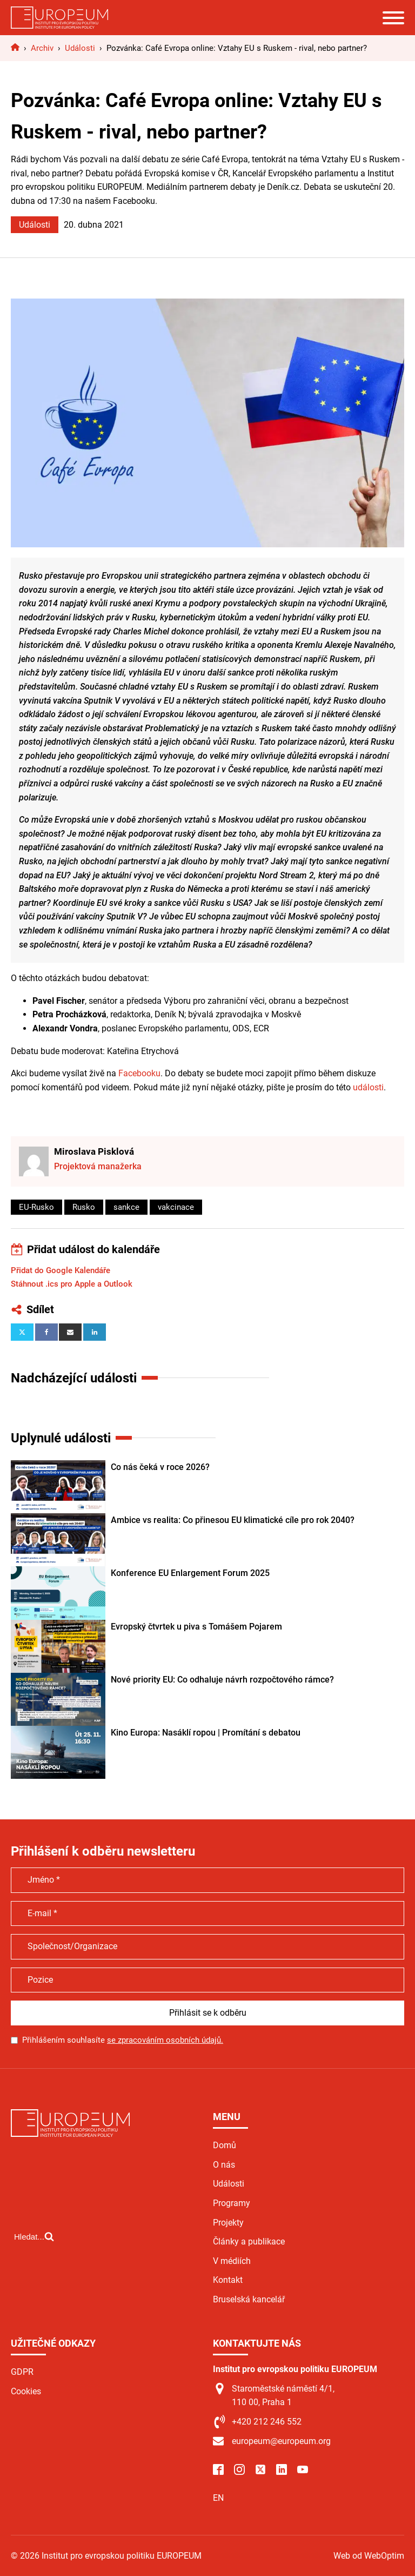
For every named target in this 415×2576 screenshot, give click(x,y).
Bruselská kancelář (249, 2299)
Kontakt (228, 2280)
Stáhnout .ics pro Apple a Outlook (71, 1284)
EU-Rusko (36, 1207)
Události (34, 225)
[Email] (70, 1332)
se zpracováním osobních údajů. (165, 2040)
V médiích (232, 2261)
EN (218, 2498)
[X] (22, 1332)
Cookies (26, 2391)
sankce (126, 1207)
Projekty (228, 2222)
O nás (224, 2165)
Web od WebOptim (368, 2556)
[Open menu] (393, 17)
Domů (224, 2145)
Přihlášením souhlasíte (122, 2040)
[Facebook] (46, 1332)
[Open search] (34, 2236)
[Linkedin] (94, 1332)
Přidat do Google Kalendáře (60, 1270)
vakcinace (176, 1207)
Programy (231, 2203)
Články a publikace (249, 2241)
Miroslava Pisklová (94, 1151)
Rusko (83, 1207)
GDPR (22, 2372)
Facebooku (139, 1073)
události (368, 1087)
